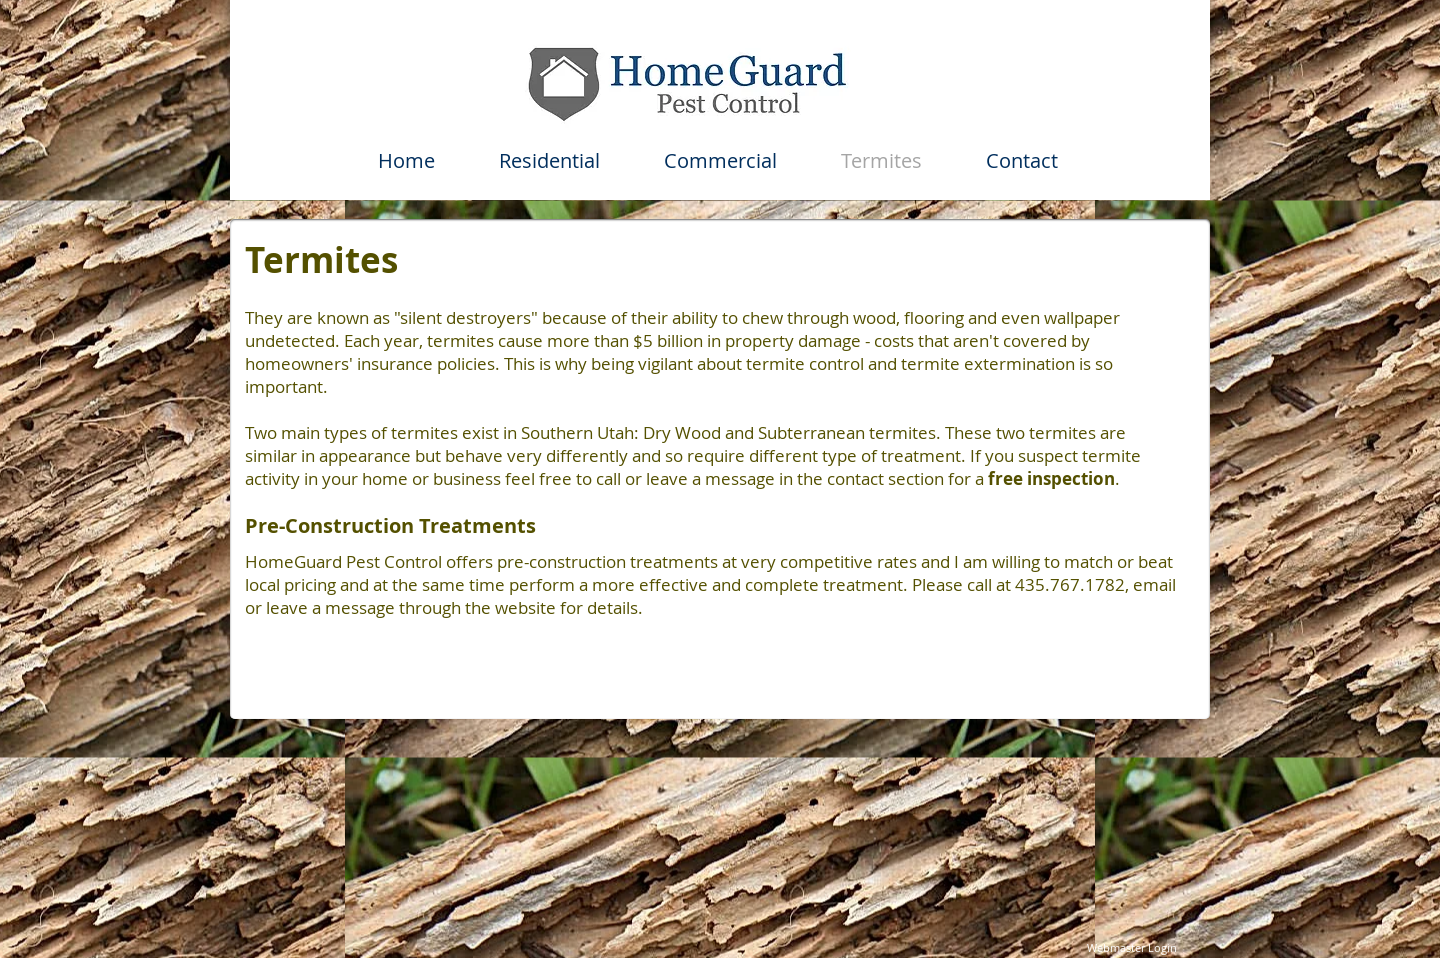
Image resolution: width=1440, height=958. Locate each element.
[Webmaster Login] (1131, 948)
